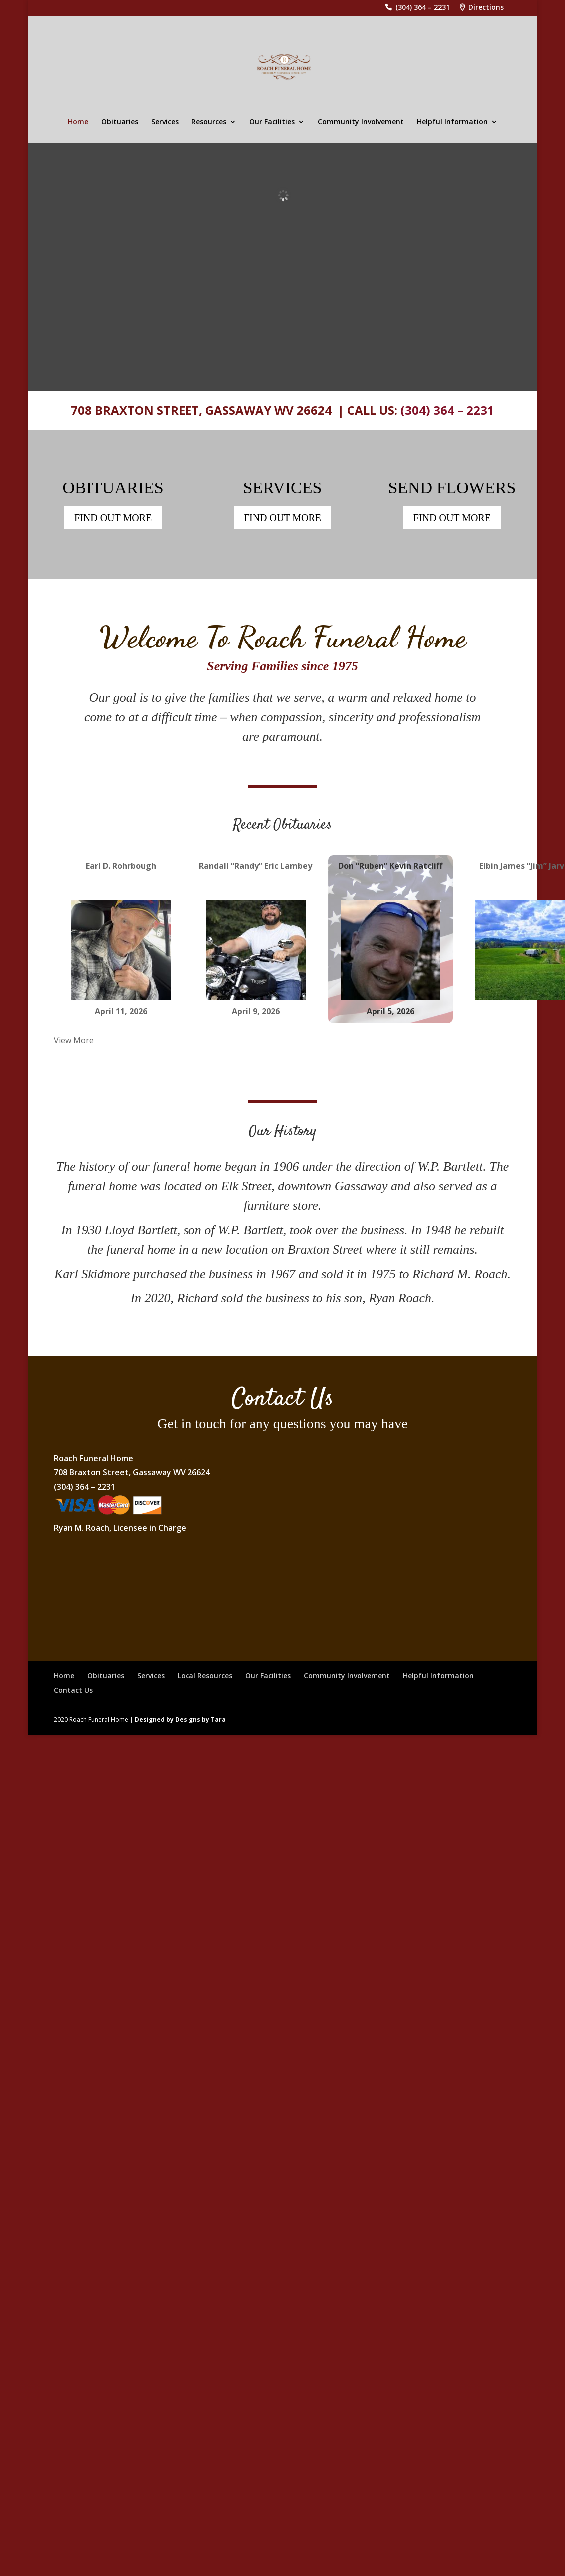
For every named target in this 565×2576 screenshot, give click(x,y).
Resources (208, 122)
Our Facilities (272, 122)
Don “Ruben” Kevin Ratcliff (390, 865)
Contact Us (73, 1690)
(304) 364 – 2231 (422, 8)
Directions (486, 8)
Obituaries (119, 122)
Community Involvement (361, 122)
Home (78, 122)
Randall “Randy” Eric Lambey (255, 865)
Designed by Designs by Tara (180, 1719)
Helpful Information (452, 122)
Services (165, 122)
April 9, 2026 (256, 1011)
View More (74, 1040)
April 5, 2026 (390, 1011)
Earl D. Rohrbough (121, 865)
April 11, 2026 (121, 1011)
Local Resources (205, 1675)
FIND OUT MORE (113, 517)
